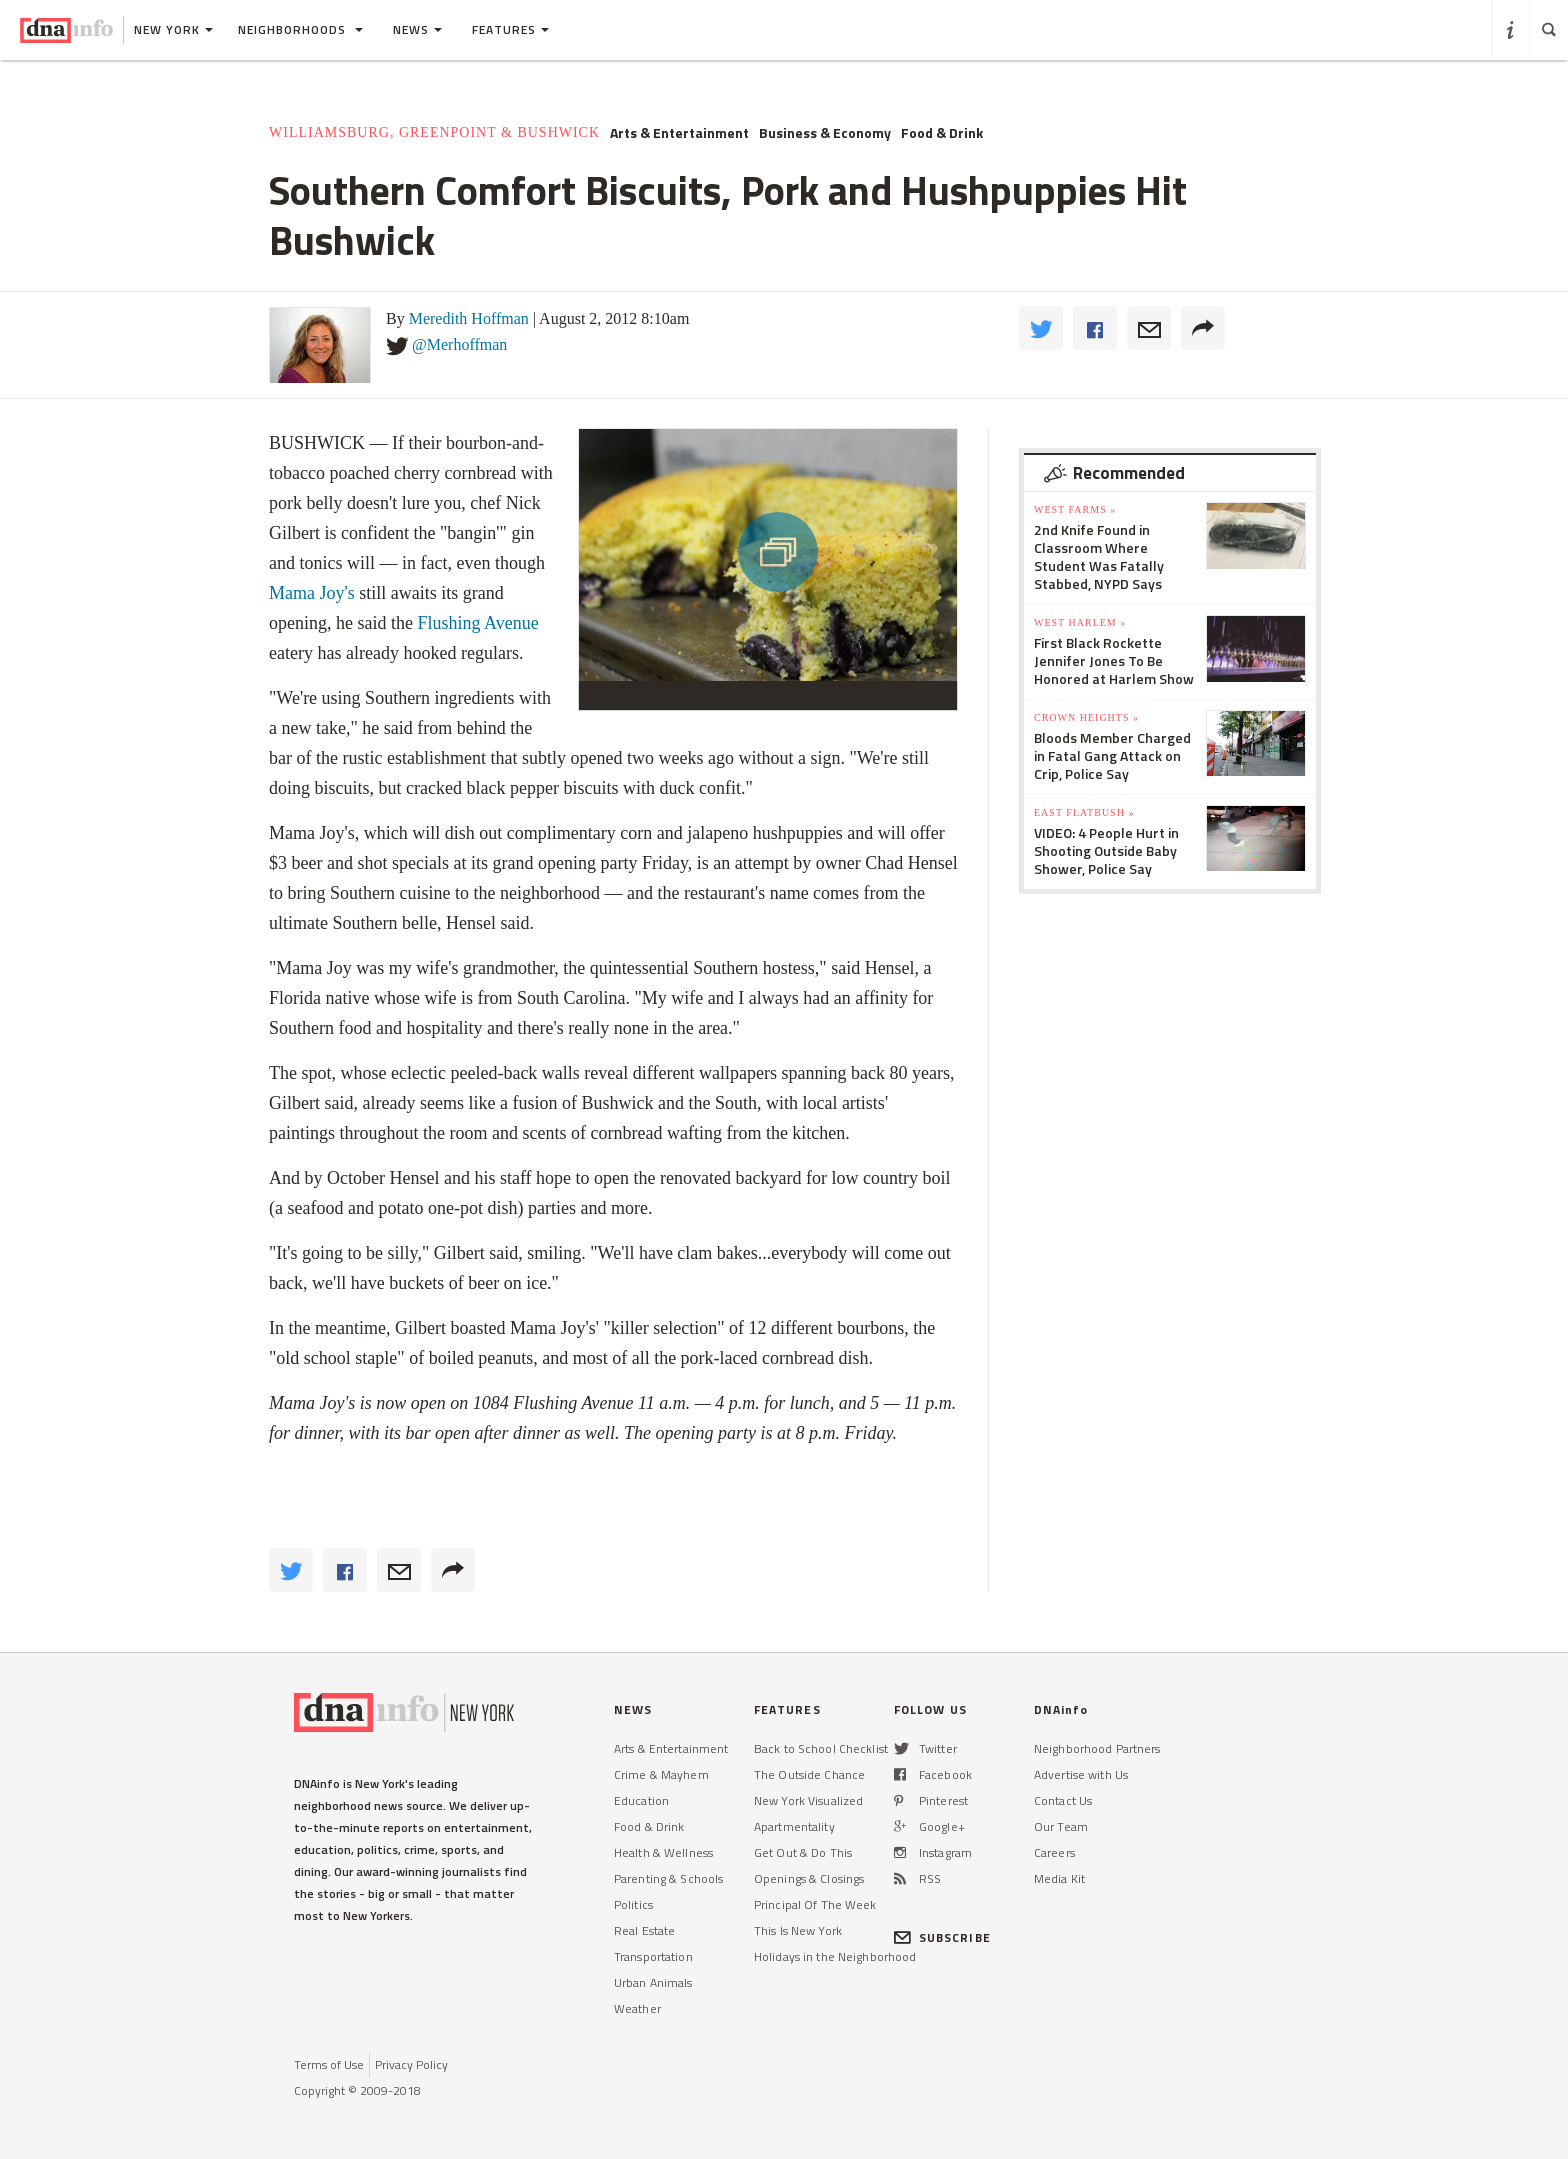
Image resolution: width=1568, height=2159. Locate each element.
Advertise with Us (1081, 1774)
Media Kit (1059, 1878)
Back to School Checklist (821, 1748)
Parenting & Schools (668, 1878)
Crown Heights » (1086, 717)
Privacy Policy (411, 2064)
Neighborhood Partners (1097, 1748)
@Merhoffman (459, 344)
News (417, 29)
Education (641, 1800)
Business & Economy (825, 133)
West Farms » (1075, 509)
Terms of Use (329, 2064)
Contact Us (1063, 1800)
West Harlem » (1080, 622)
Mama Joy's (312, 593)
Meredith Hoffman (469, 318)
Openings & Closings (809, 1878)
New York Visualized (808, 1800)
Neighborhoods (300, 29)
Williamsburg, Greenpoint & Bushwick (434, 132)
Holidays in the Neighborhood (835, 1956)
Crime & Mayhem (661, 1774)
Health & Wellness (663, 1852)
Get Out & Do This (803, 1852)
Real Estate (644, 1930)
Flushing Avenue (477, 623)
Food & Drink (942, 133)
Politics (633, 1904)
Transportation (653, 1956)
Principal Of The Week (815, 1904)
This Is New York (798, 1930)
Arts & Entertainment (679, 133)
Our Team (1061, 1826)
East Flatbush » (1084, 812)
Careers (1054, 1852)
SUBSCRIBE (942, 1937)
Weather (637, 2008)
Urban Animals (653, 1982)
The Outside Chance (809, 1774)
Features (510, 29)
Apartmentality (794, 1826)
